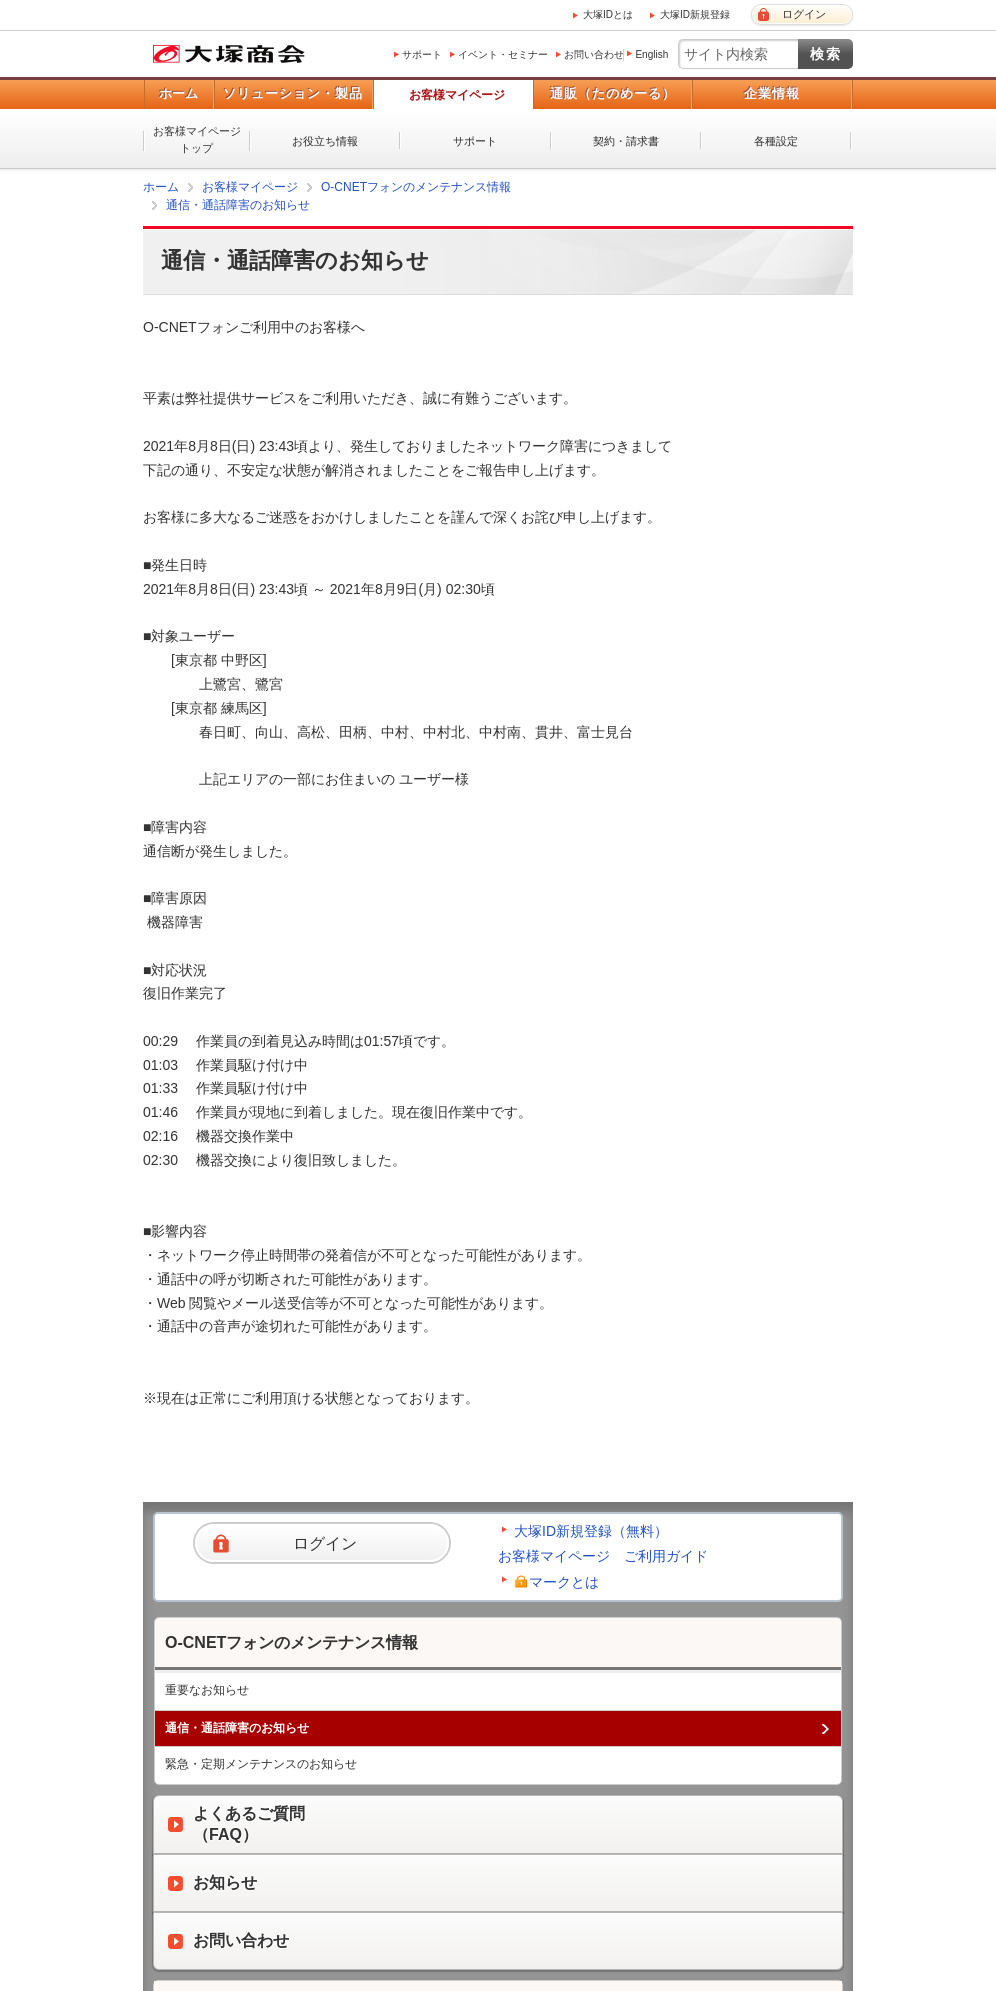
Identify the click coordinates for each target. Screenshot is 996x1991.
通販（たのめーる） (613, 93)
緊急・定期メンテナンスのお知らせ (261, 1764)
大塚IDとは (608, 14)
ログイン (804, 14)
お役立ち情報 (325, 141)
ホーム (178, 93)
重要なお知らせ (207, 1690)
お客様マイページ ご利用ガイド (603, 1556)
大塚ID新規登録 (695, 14)
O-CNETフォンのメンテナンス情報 (416, 187)
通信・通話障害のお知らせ (238, 205)
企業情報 (772, 93)
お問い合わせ (594, 54)
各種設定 (776, 141)
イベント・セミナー (503, 54)
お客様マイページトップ (197, 139)
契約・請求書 (626, 141)
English (651, 54)
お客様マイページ (457, 95)
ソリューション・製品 (293, 93)
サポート (422, 54)
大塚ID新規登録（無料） (591, 1531)
